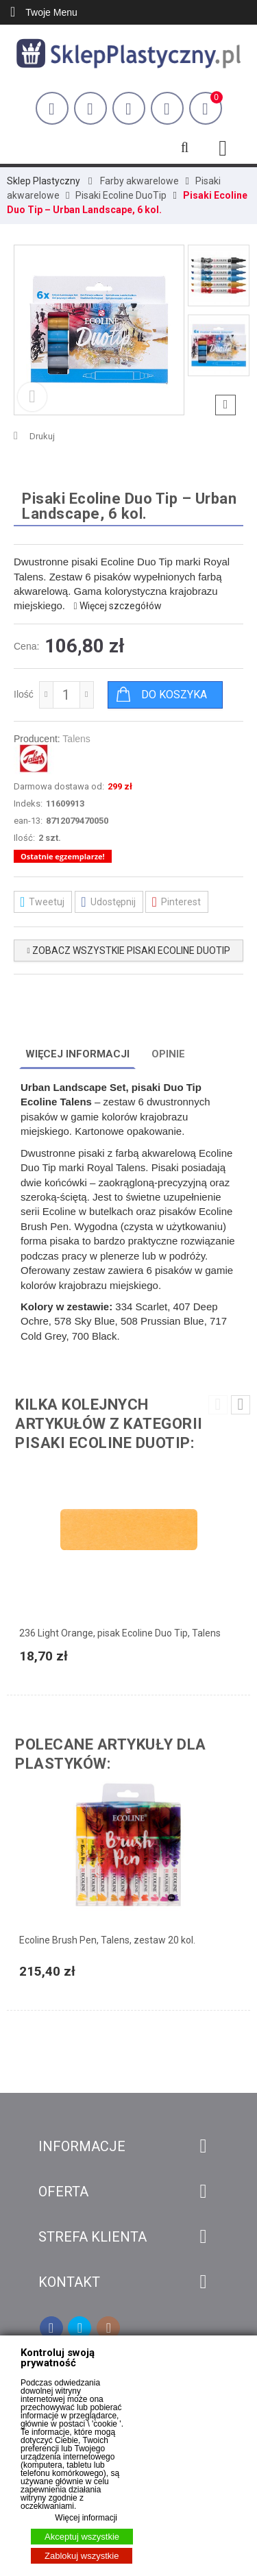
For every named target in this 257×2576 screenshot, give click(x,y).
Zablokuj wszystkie (82, 2556)
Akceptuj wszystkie (82, 2536)
